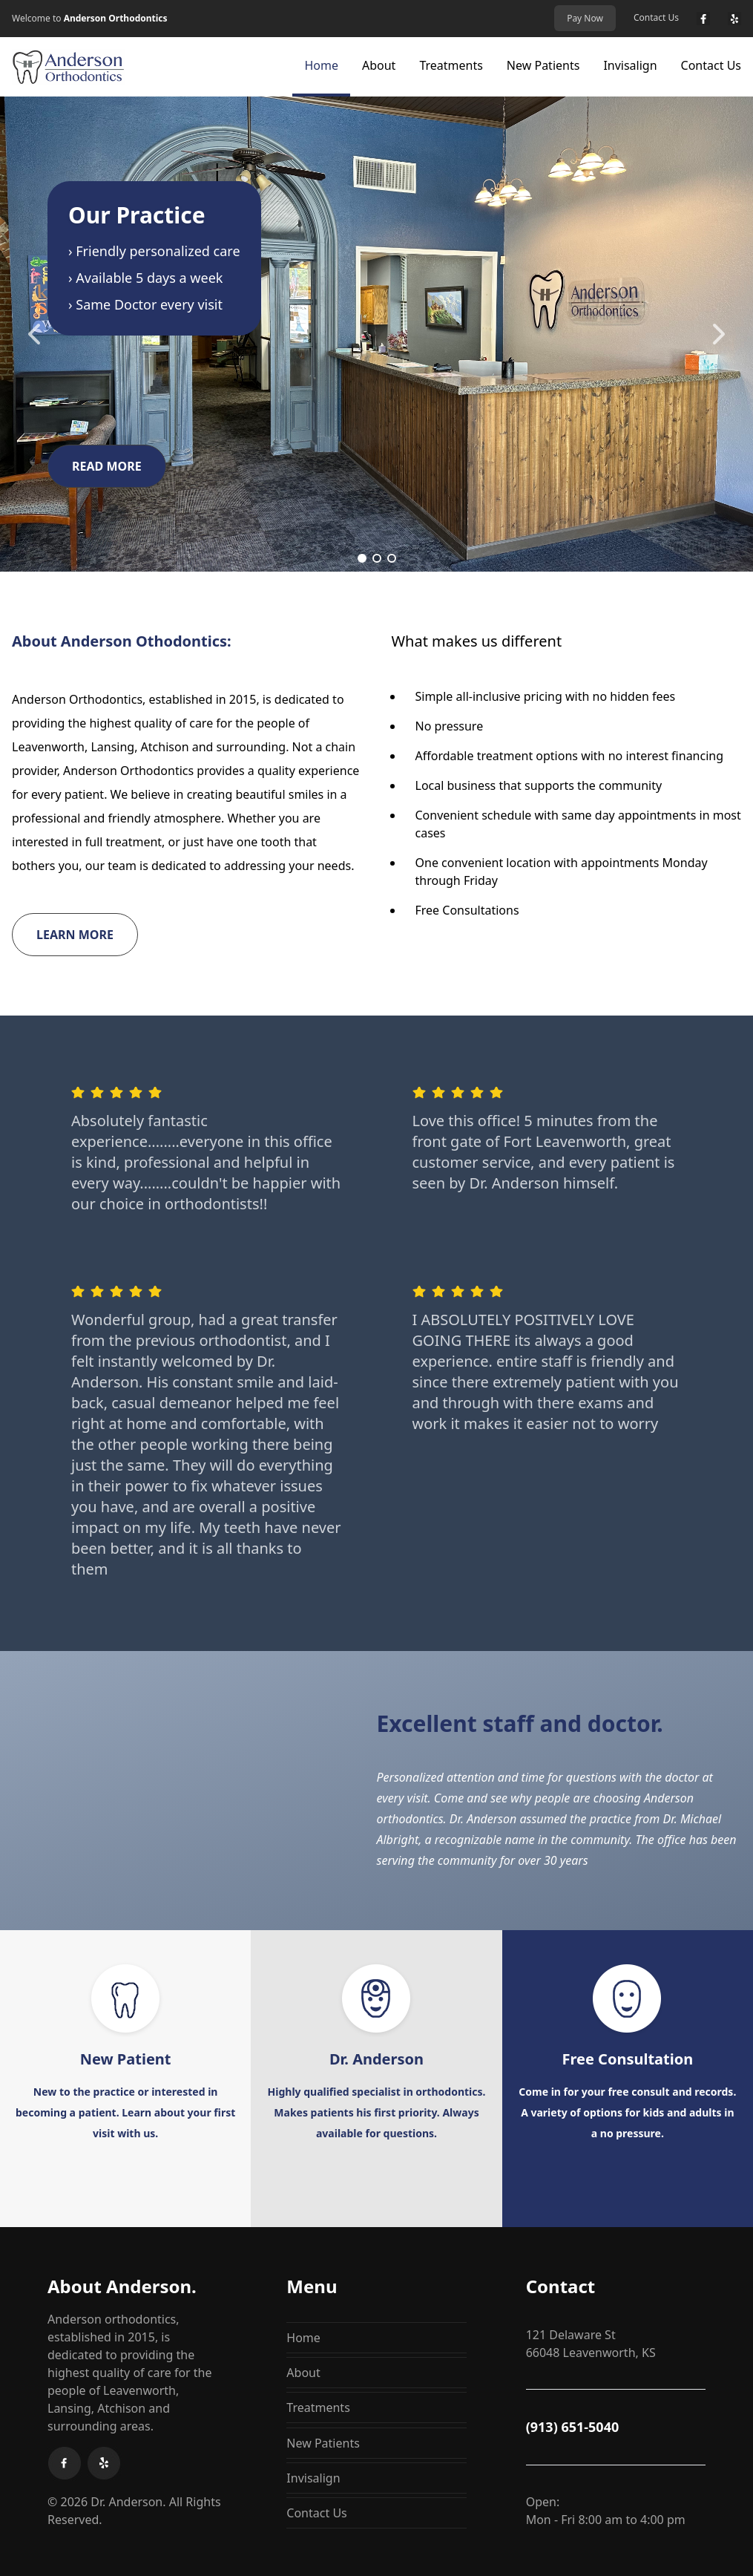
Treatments (450, 65)
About (378, 65)
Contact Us (656, 18)
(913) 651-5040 (572, 2427)
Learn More (75, 934)
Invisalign (630, 65)
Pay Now (585, 18)
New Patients (543, 65)
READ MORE (107, 466)
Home (321, 65)
